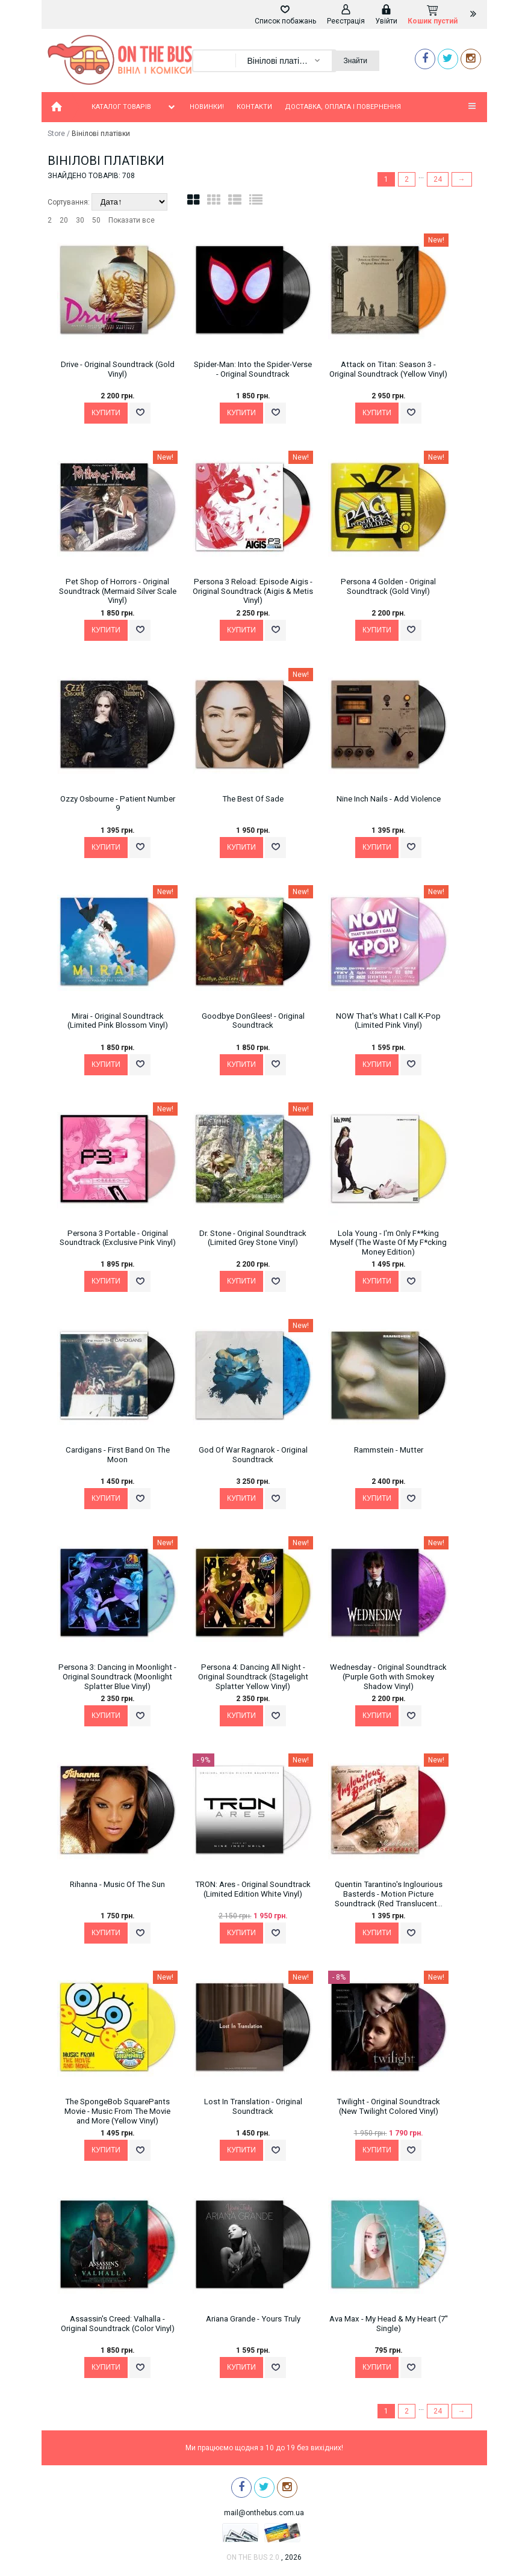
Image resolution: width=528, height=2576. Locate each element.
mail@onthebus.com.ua (264, 2513)
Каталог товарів (134, 107)
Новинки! (207, 107)
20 (64, 220)
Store (56, 133)
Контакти (254, 107)
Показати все (131, 220)
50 (96, 220)
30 (80, 220)
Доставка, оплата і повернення (343, 107)
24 (437, 179)
